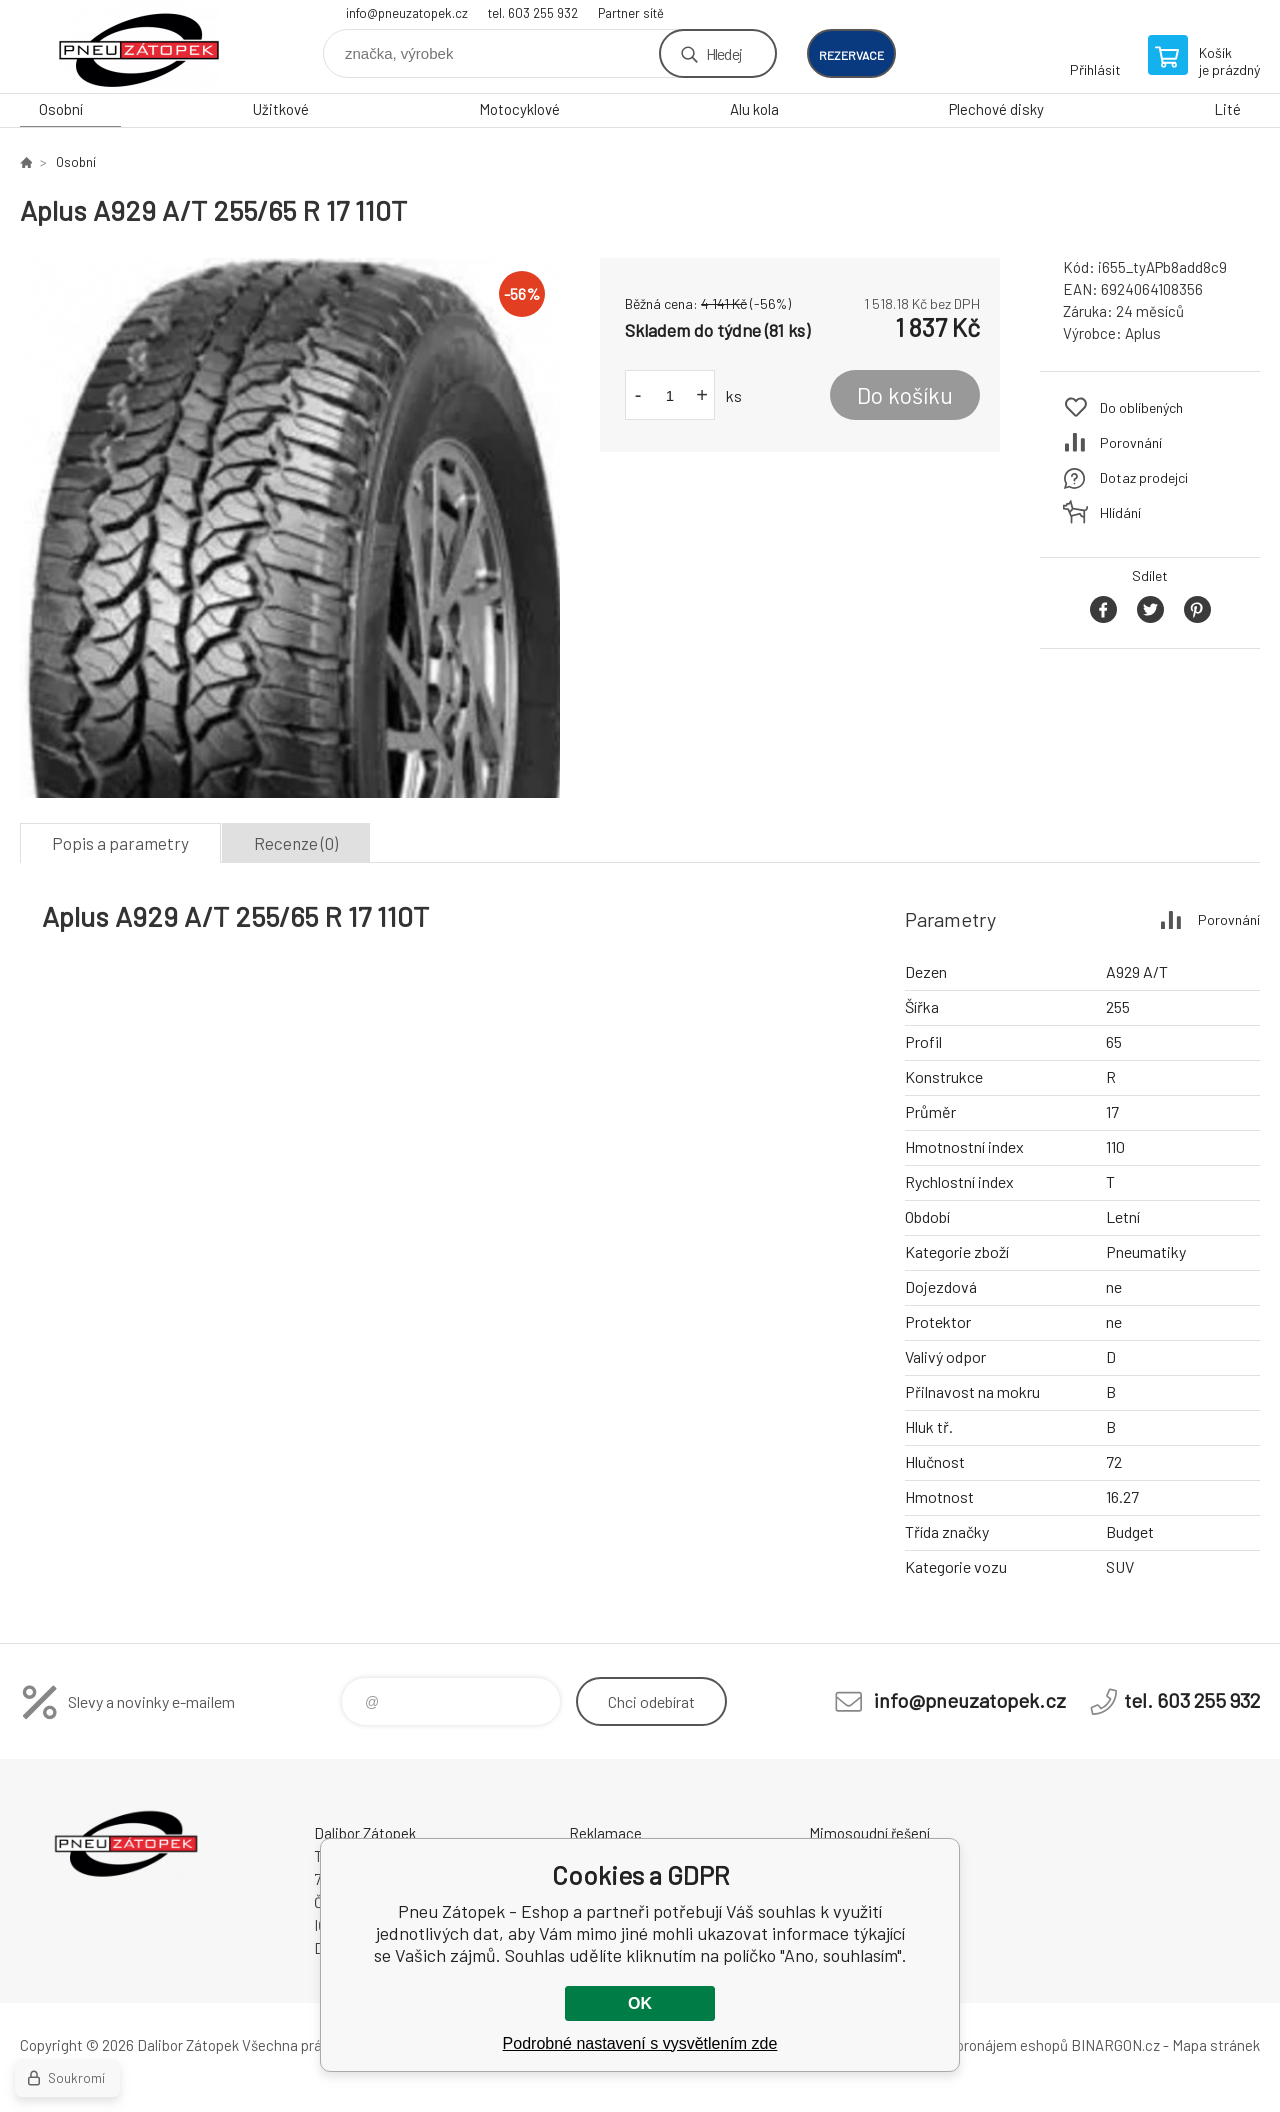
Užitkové (281, 109)
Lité (1227, 109)
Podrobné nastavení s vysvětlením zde (640, 2043)
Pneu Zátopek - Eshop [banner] (140, 46)
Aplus (1143, 333)
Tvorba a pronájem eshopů (983, 2045)
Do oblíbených (1141, 407)
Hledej (724, 53)
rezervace (851, 55)
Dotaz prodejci (1144, 477)
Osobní (61, 109)
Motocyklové (519, 109)
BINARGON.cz (1115, 2045)
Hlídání (1120, 512)
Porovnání (1131, 442)
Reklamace (605, 1833)
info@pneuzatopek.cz (407, 13)
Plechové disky (996, 109)
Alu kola (754, 109)
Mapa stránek (1216, 2045)
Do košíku (905, 395)
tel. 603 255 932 (533, 13)
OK (640, 2003)
